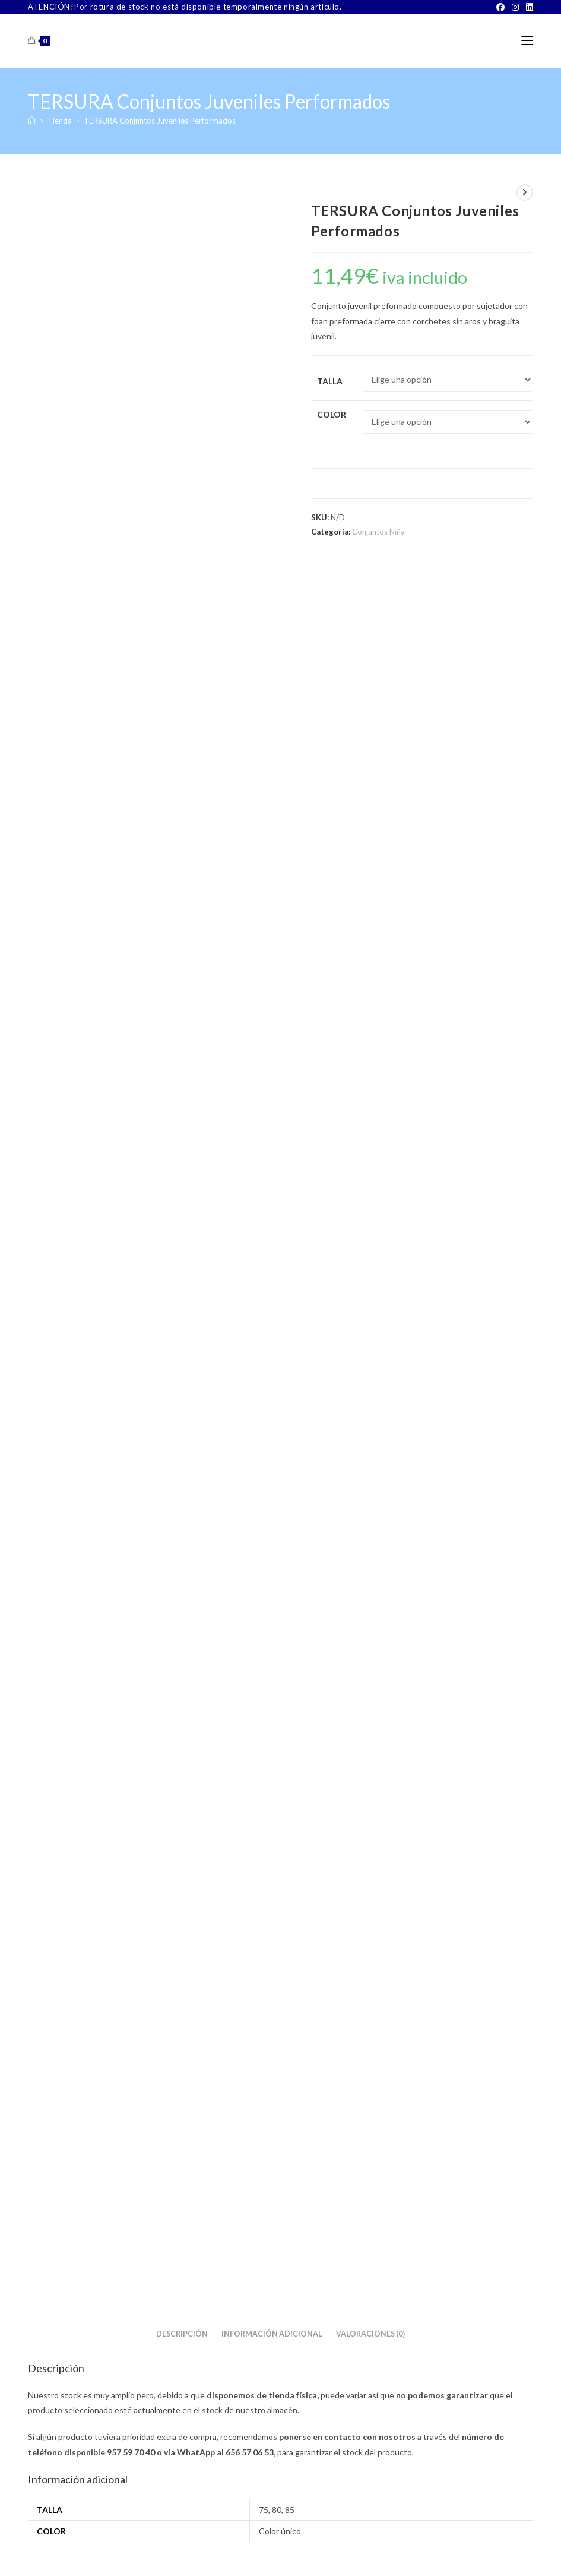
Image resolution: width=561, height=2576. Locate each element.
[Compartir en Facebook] (178, 989)
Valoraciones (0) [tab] (370, 603)
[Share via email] (447, 989)
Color (331, 414)
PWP (321, 2568)
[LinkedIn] (527, 7)
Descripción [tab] (182, 603)
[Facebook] (500, 7)
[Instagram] (515, 7)
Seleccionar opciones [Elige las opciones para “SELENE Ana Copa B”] (76, 1382)
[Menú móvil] (527, 40)
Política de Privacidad (402, 2551)
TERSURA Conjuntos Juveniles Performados (160, 120)
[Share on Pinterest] (299, 989)
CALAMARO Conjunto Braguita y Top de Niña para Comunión (108, 1700)
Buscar (504, 1880)
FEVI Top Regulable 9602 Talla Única (280, 1704)
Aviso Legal (341, 2551)
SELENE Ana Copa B (108, 1327)
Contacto (199, 2551)
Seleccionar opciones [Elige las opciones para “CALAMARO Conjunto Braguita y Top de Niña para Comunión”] (76, 1761)
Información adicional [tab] (271, 603)
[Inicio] (32, 120)
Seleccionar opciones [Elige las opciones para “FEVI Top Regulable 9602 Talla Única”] (248, 1758)
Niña (133, 1679)
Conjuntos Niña (378, 531)
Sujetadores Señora (108, 1312)
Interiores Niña (163, 1679)
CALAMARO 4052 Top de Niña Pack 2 (452, 1704)
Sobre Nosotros (151, 2551)
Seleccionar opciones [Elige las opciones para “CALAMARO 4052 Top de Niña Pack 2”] (420, 1758)
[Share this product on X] (84, 989)
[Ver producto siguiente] (524, 192)
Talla (330, 381)
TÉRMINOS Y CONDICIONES (269, 2551)
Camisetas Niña (54, 1679)
